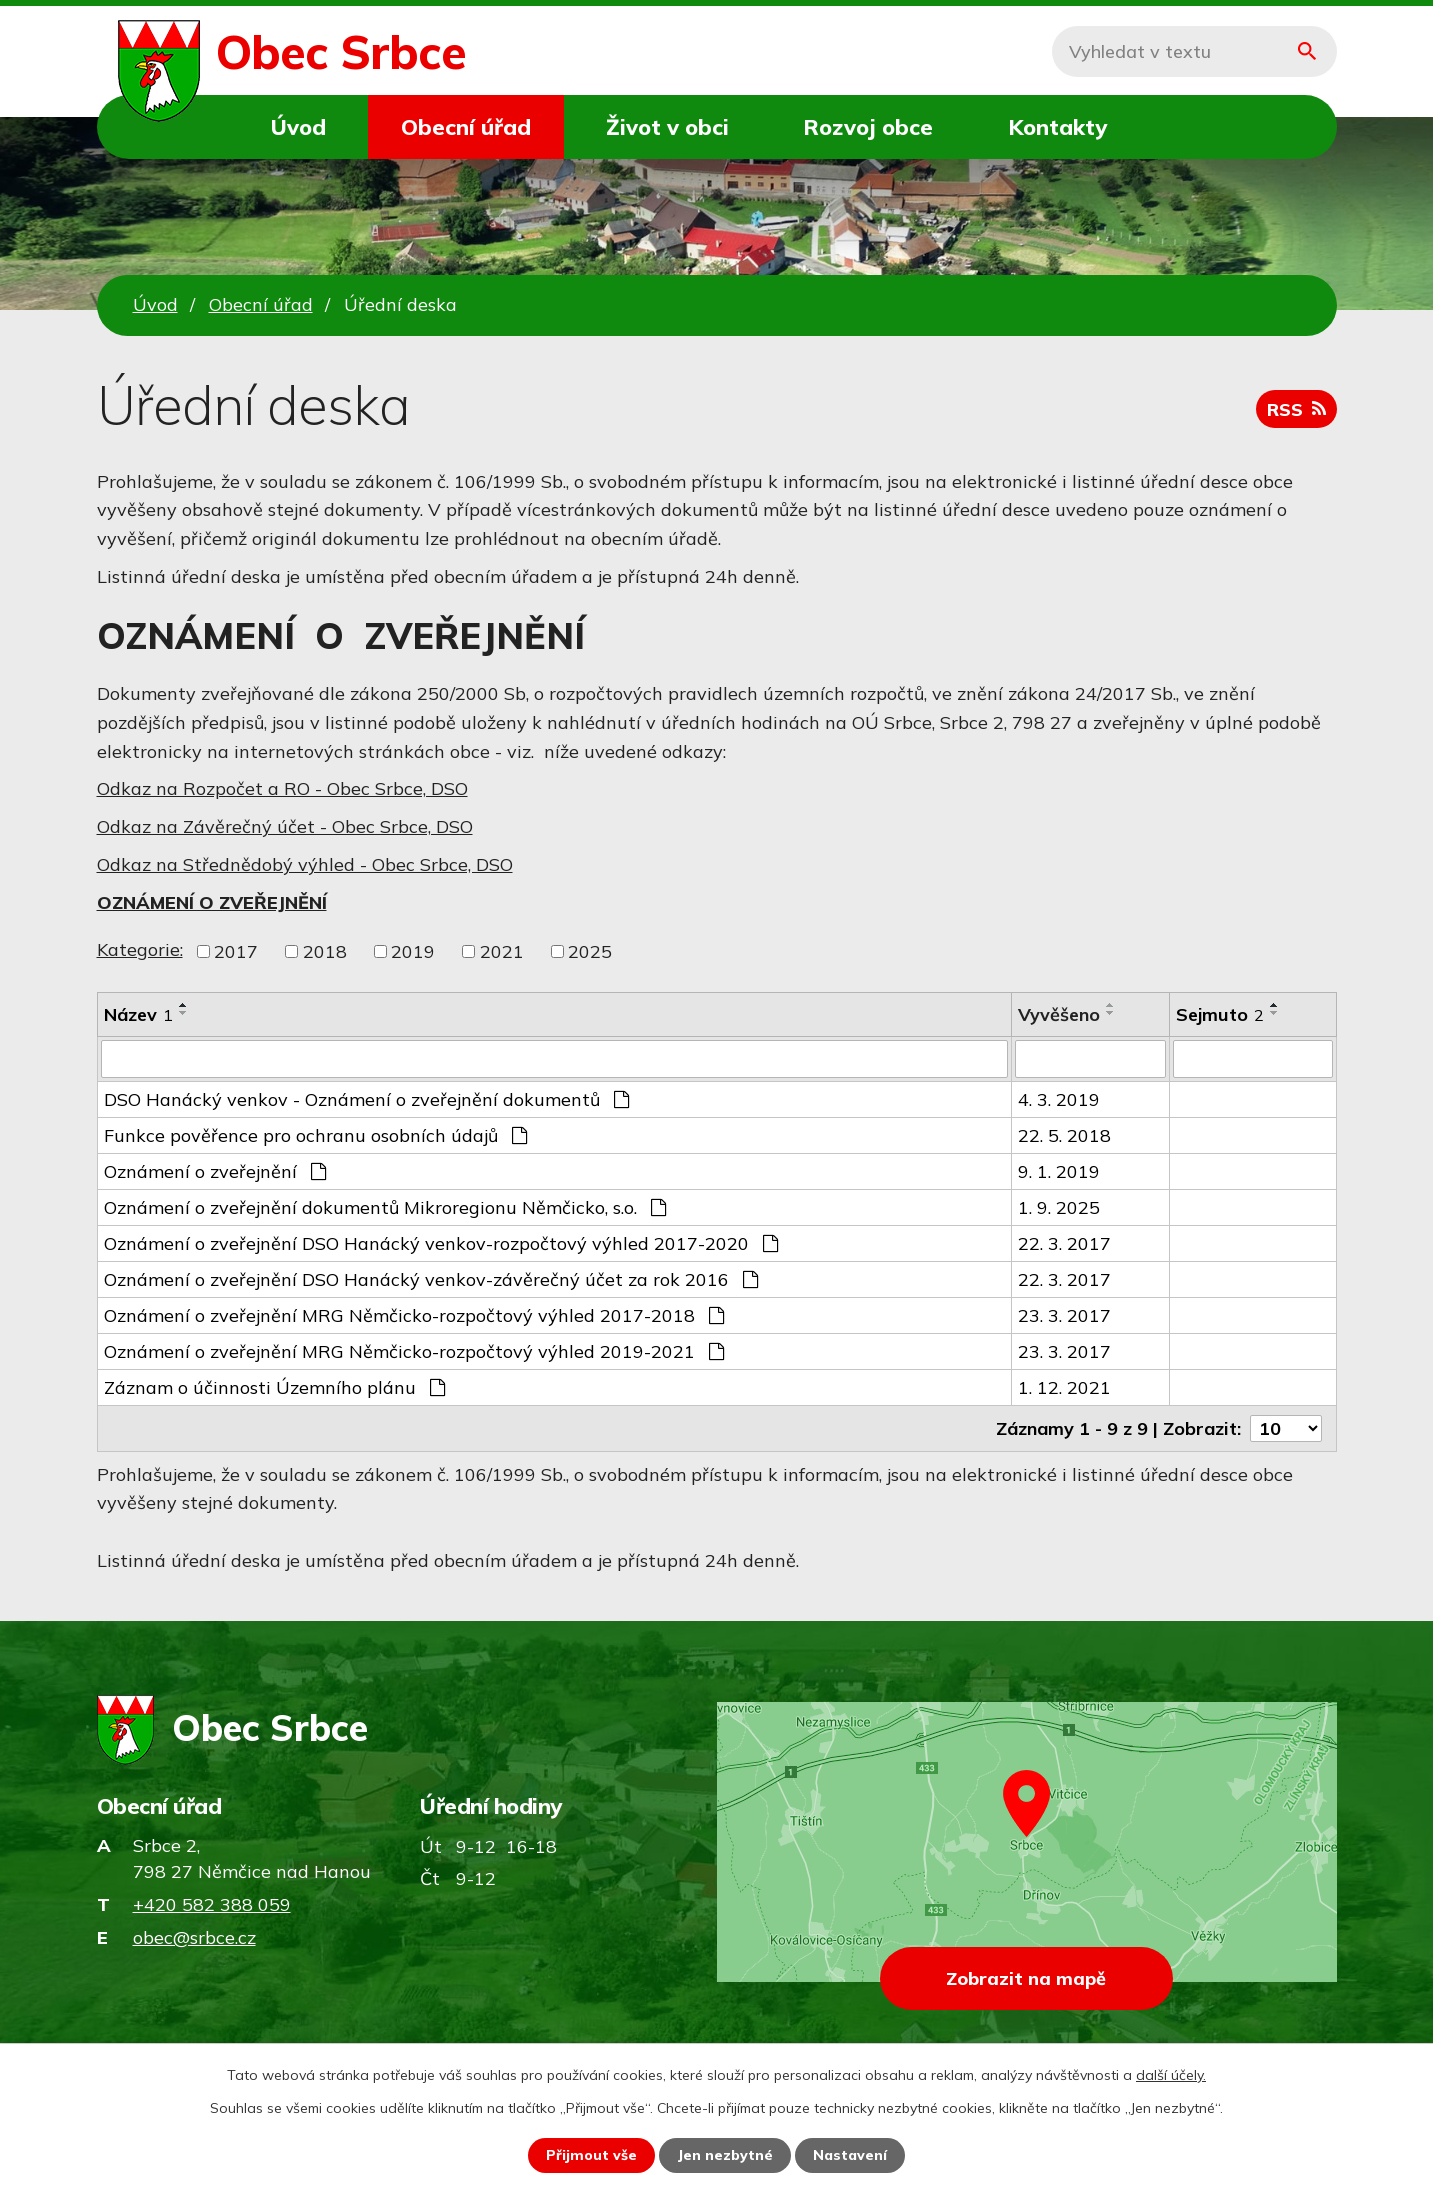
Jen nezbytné (725, 2155)
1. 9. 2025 (1059, 1207)
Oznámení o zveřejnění (215, 1171)
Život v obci (667, 126)
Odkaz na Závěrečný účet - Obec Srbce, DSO (285, 826)
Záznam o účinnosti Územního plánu (274, 1387)
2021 (502, 951)
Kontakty (1057, 126)
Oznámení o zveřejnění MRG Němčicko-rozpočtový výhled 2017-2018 (414, 1315)
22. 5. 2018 (1064, 1135)
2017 (236, 951)
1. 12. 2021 (1064, 1387)
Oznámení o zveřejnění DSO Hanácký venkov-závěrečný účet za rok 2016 (431, 1279)
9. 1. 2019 (1059, 1171)
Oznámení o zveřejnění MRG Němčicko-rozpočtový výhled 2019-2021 (414, 1351)
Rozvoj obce (868, 126)
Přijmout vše (591, 2155)
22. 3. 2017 (1064, 1243)
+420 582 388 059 (212, 1904)
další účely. (1171, 2075)
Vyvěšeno (1059, 1014)
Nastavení (850, 2155)
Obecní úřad (466, 126)
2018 (325, 951)
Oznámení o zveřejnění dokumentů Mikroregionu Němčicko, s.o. (385, 1207)
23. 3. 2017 (1064, 1315)
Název (138, 1014)
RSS (1296, 409)
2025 (590, 951)
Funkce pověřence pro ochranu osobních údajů (315, 1135)
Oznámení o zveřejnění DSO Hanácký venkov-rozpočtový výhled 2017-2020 (441, 1243)
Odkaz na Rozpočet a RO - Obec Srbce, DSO (282, 788)
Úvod (298, 126)
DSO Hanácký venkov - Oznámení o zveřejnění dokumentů (366, 1099)
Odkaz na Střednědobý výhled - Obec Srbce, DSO (305, 864)
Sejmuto (1220, 1014)
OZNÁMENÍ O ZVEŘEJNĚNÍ (212, 902)
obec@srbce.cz (194, 1937)
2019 (413, 951)
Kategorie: (140, 949)
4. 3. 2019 (1059, 1099)
